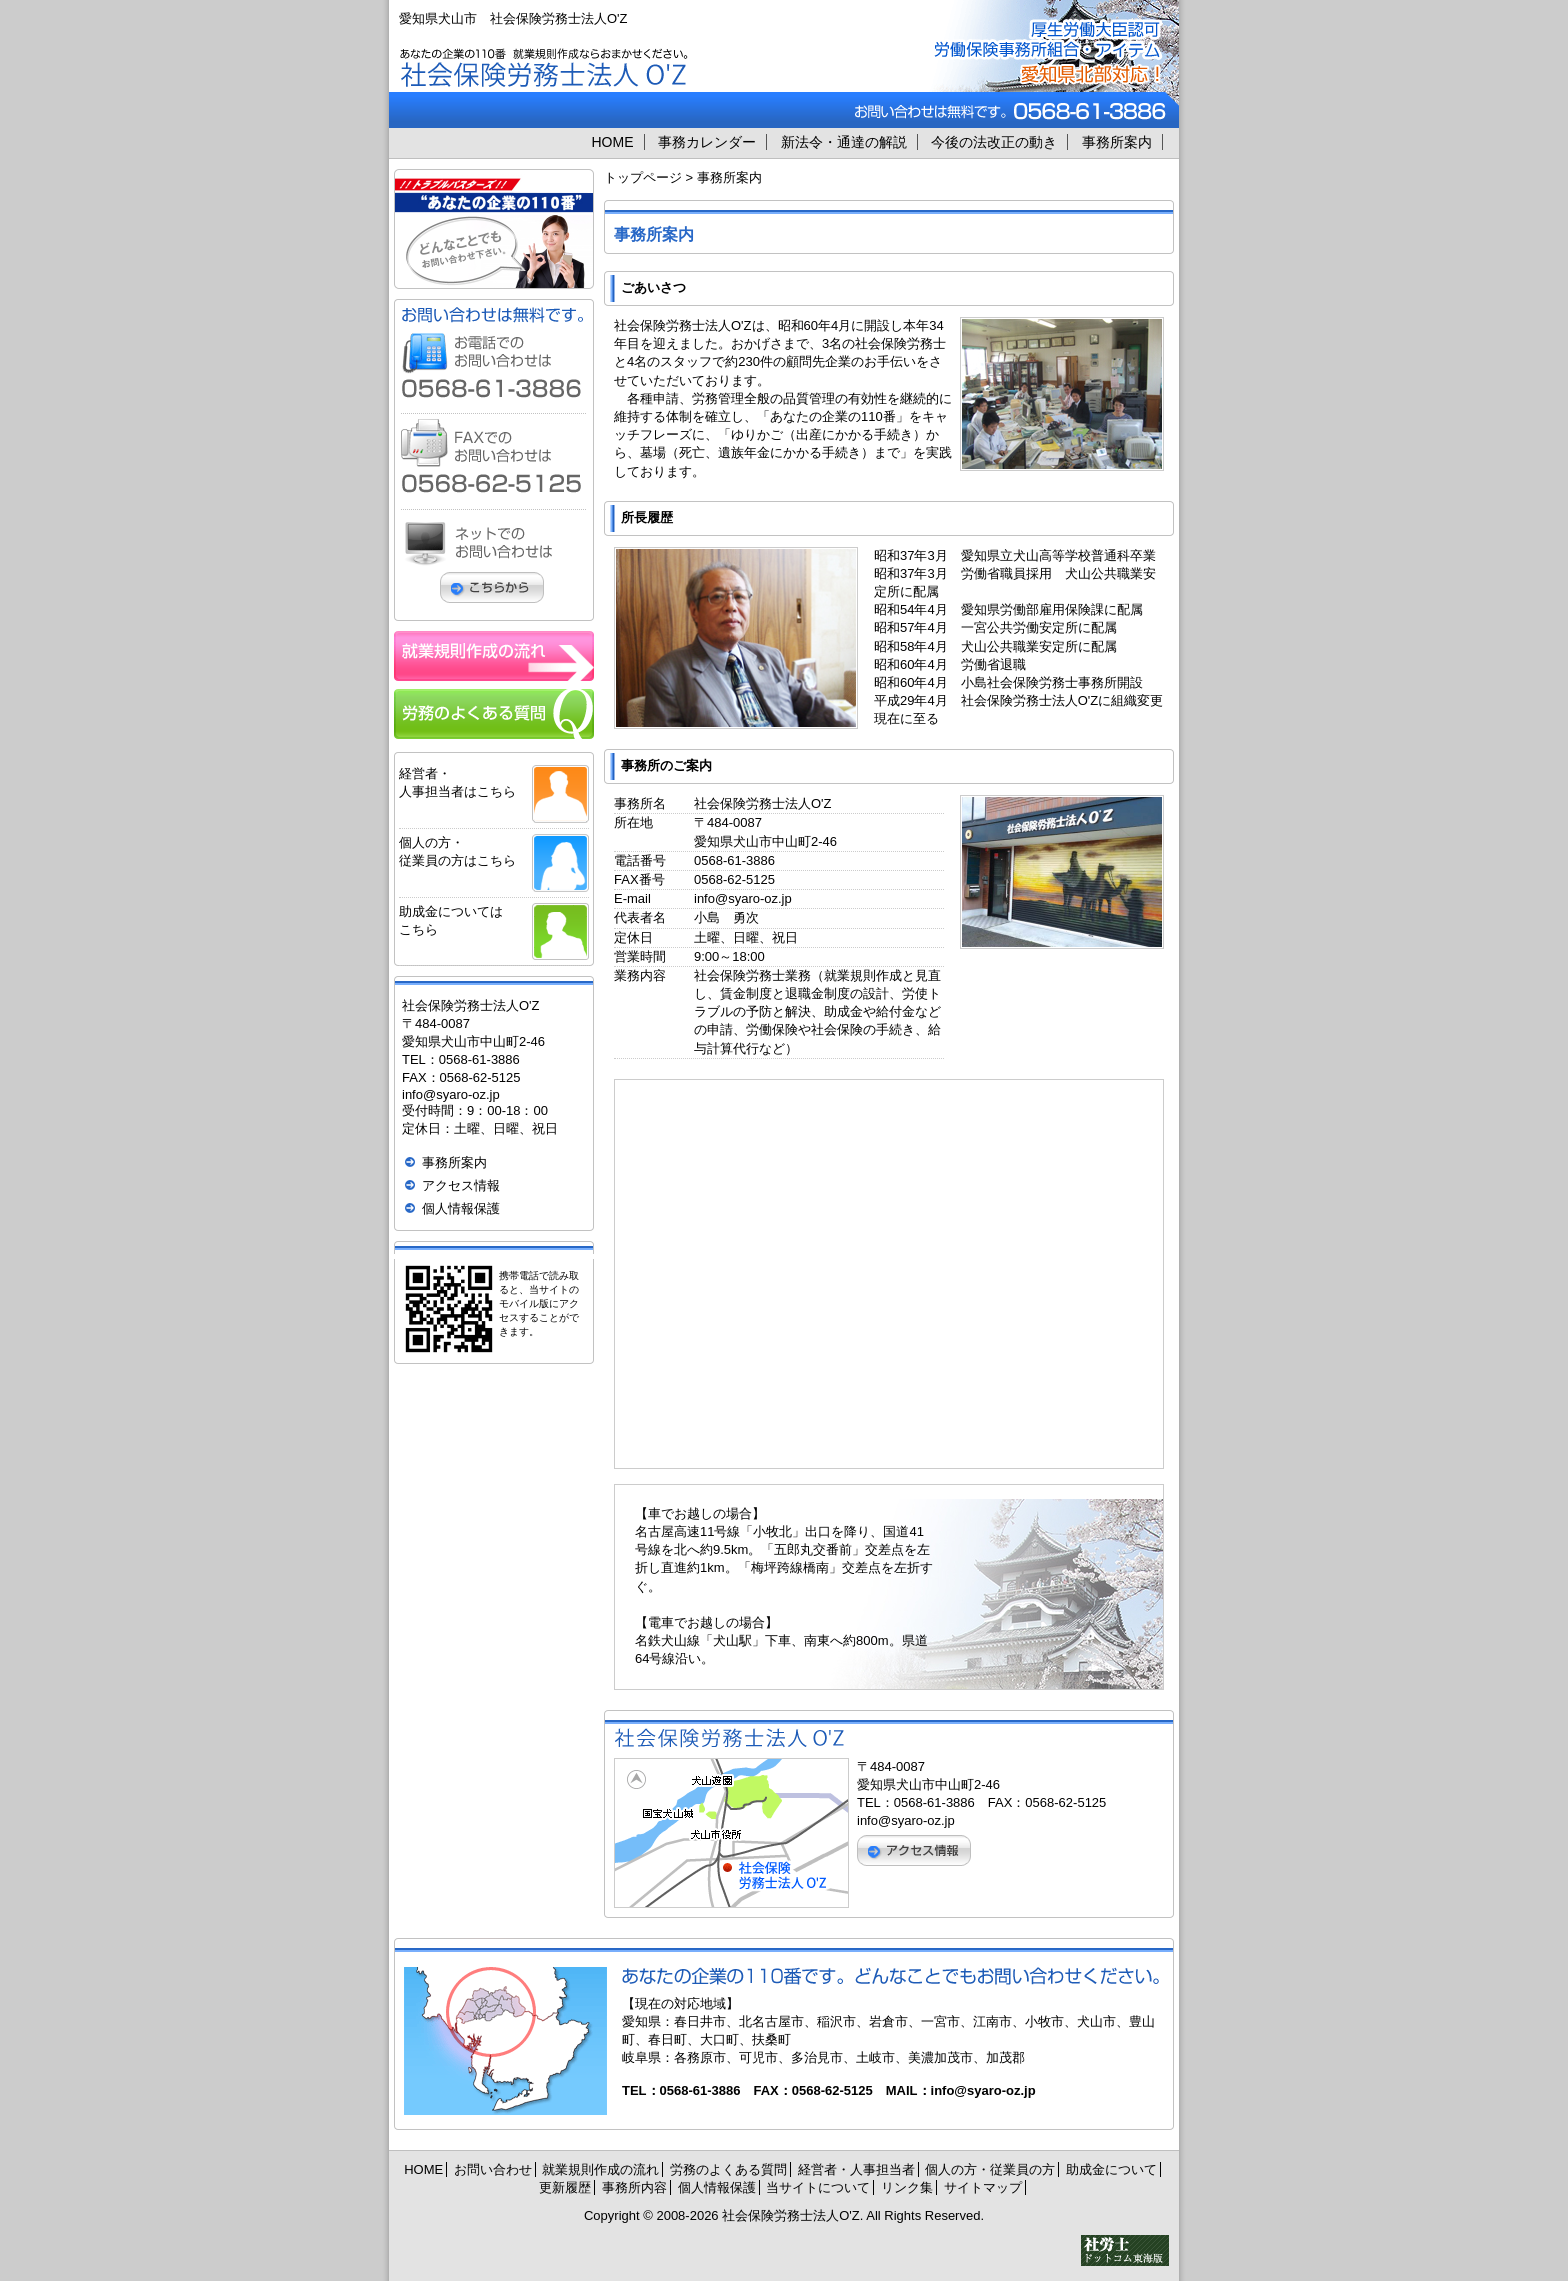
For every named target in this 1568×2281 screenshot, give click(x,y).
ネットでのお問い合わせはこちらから (493, 562)
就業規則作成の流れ (600, 2169)
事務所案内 (1117, 142)
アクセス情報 (461, 1185)
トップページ (643, 177)
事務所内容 (634, 2187)
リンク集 (907, 2187)
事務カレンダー (707, 142)
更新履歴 (565, 2187)
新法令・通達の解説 (844, 142)
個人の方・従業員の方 (990, 2169)
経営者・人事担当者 (856, 2169)
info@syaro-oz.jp (743, 898)
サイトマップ (983, 2187)
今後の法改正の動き (994, 142)
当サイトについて (818, 2187)
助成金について (1111, 2169)
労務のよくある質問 (728, 2169)
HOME (613, 142)
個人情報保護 (461, 1208)
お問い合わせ (493, 2169)
